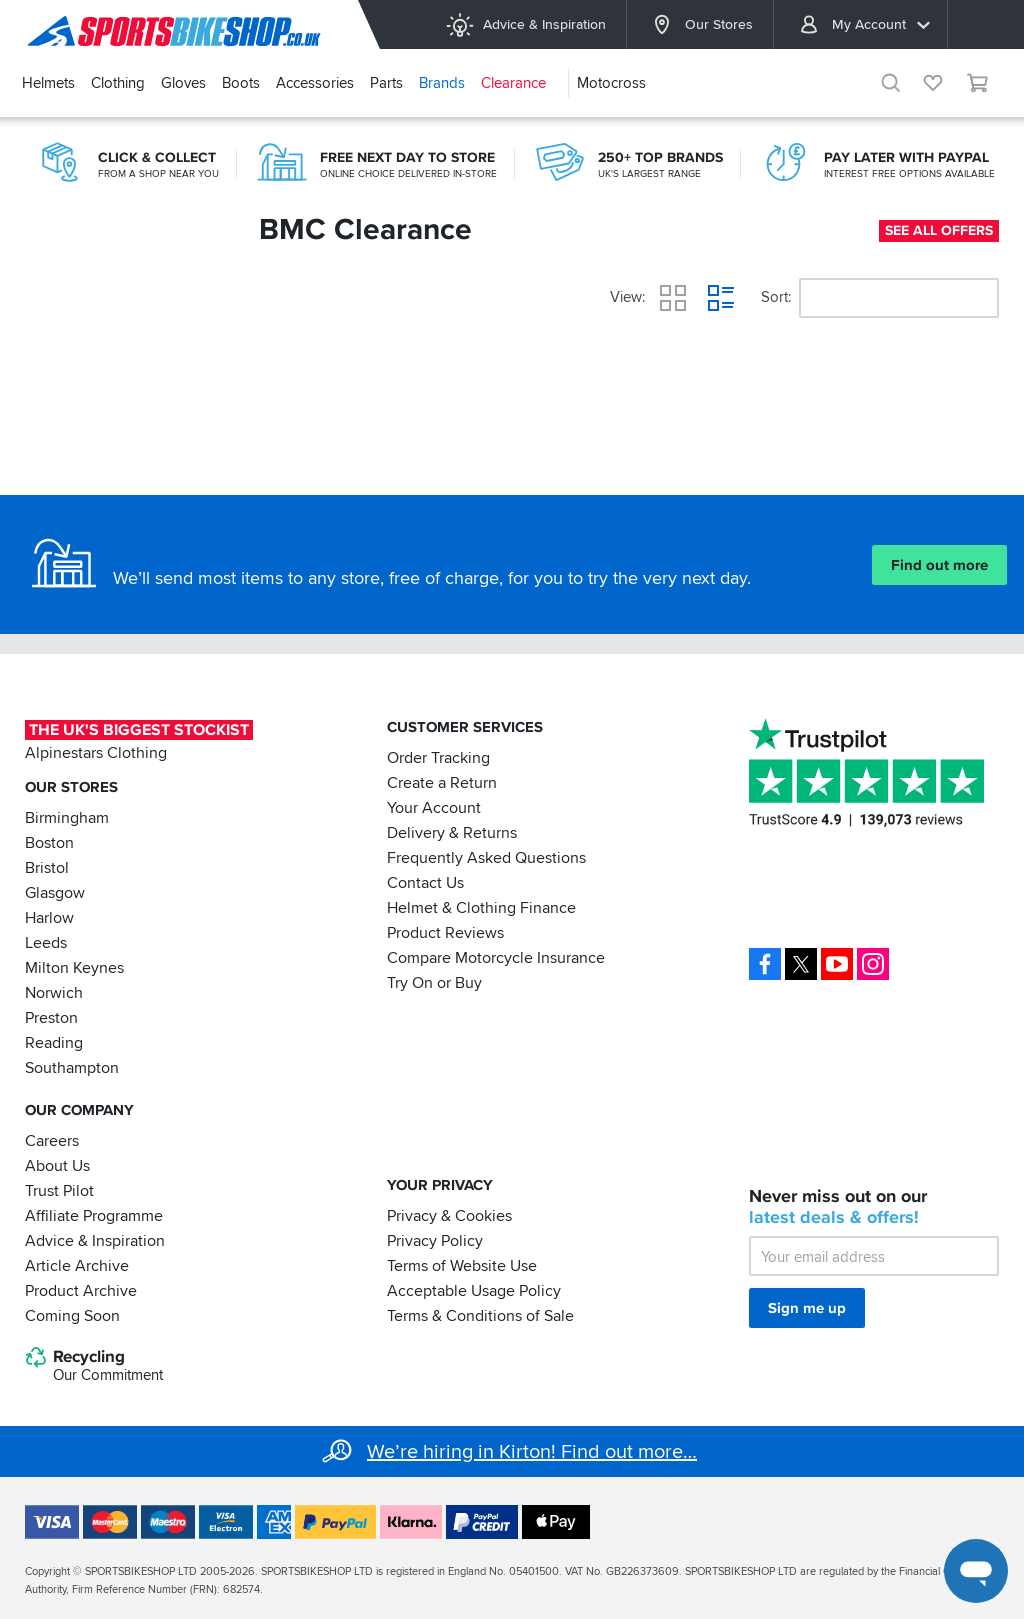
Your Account (434, 808)
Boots (241, 83)
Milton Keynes (74, 968)
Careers (52, 1140)
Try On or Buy (434, 983)
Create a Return (442, 783)
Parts (386, 83)
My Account (864, 24)
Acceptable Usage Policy (474, 1290)
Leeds (46, 943)
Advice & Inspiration (525, 24)
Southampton (72, 1068)
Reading (54, 1043)
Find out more (939, 565)
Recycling (94, 1366)
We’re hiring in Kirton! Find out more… (532, 1452)
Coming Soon (72, 1315)
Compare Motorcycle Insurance (496, 958)
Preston (51, 1018)
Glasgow (55, 893)
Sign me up (807, 1308)
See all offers (939, 230)
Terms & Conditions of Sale (480, 1315)
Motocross (611, 83)
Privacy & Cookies (449, 1215)
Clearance (513, 83)
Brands (442, 83)
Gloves (183, 83)
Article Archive (77, 1265)
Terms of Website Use (462, 1265)
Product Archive (81, 1290)
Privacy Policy (435, 1240)
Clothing (118, 83)
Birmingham (67, 818)
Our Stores (700, 24)
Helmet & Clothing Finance (481, 908)
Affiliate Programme (94, 1215)
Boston (49, 843)
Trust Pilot (59, 1190)
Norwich (54, 993)
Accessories (315, 83)
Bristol (47, 868)
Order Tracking (438, 758)
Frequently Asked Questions (486, 858)
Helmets (48, 83)
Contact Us (425, 883)
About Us (57, 1165)
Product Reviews (445, 933)
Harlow (49, 918)
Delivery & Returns (452, 833)
